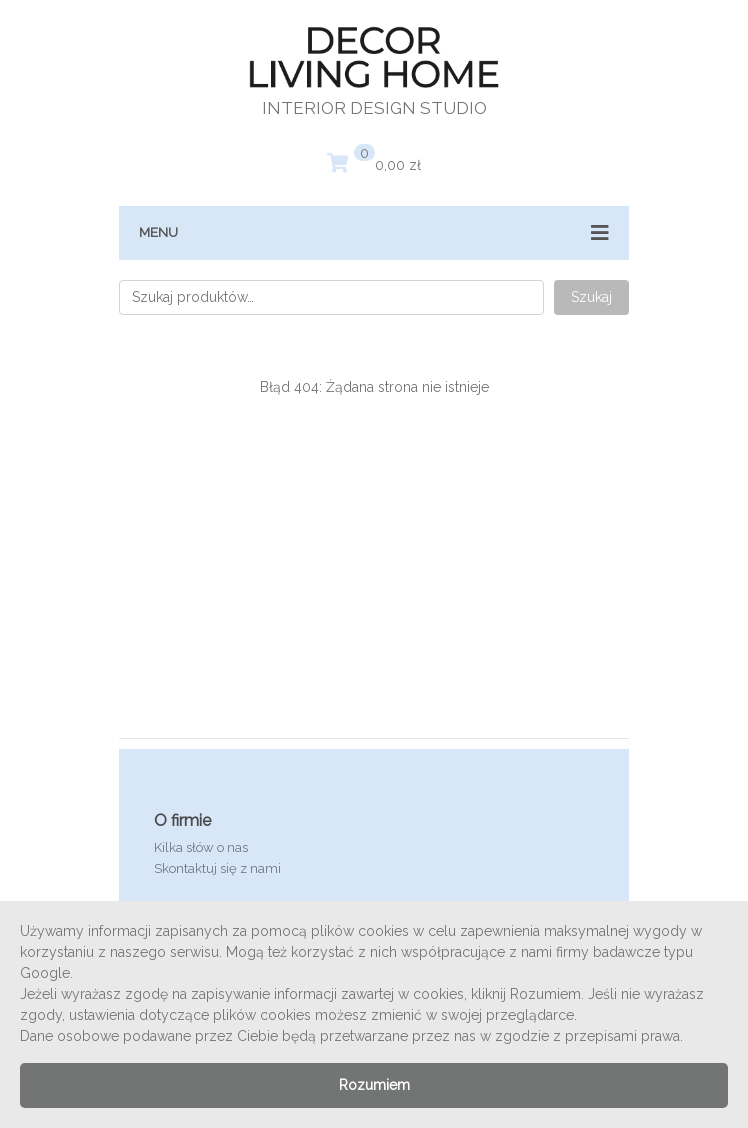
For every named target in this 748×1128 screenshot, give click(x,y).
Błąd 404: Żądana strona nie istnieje (374, 387)
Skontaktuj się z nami (217, 868)
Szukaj (591, 297)
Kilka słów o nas (201, 847)
